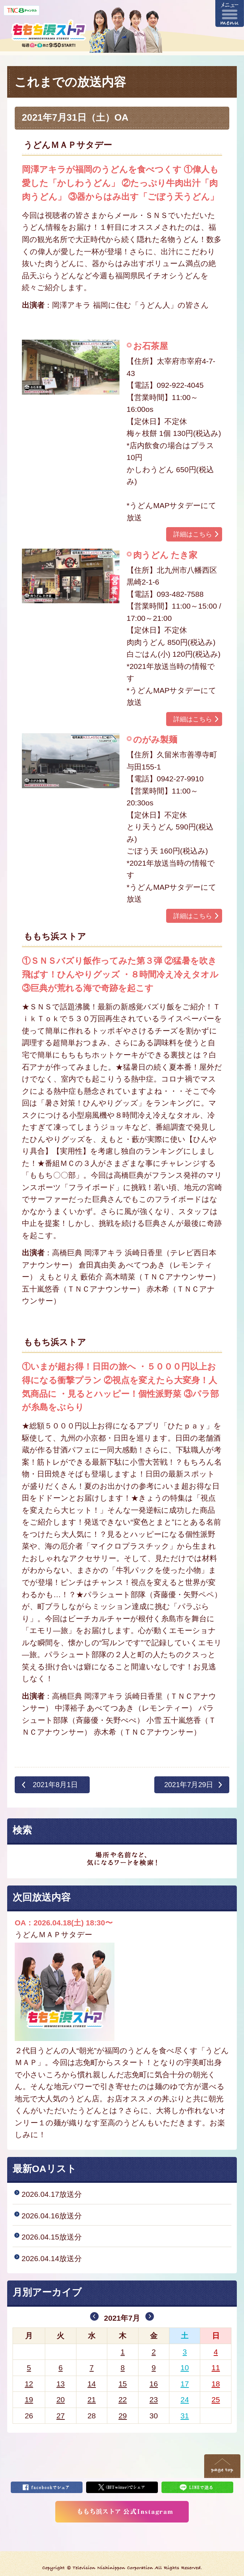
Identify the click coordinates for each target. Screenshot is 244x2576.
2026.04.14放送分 (52, 2258)
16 (154, 2384)
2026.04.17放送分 (52, 2194)
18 (216, 2384)
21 (92, 2399)
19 (29, 2399)
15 (122, 2384)
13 (60, 2384)
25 (216, 2399)
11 (216, 2367)
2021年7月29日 (189, 1785)
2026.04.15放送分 (52, 2237)
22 (122, 2399)
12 (29, 2384)
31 (184, 2416)
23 (154, 2399)
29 (122, 2416)
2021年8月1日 (55, 1785)
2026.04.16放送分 (52, 2216)
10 (184, 2367)
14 (92, 2384)
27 (60, 2416)
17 (184, 2384)
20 (60, 2399)
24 (184, 2399)
